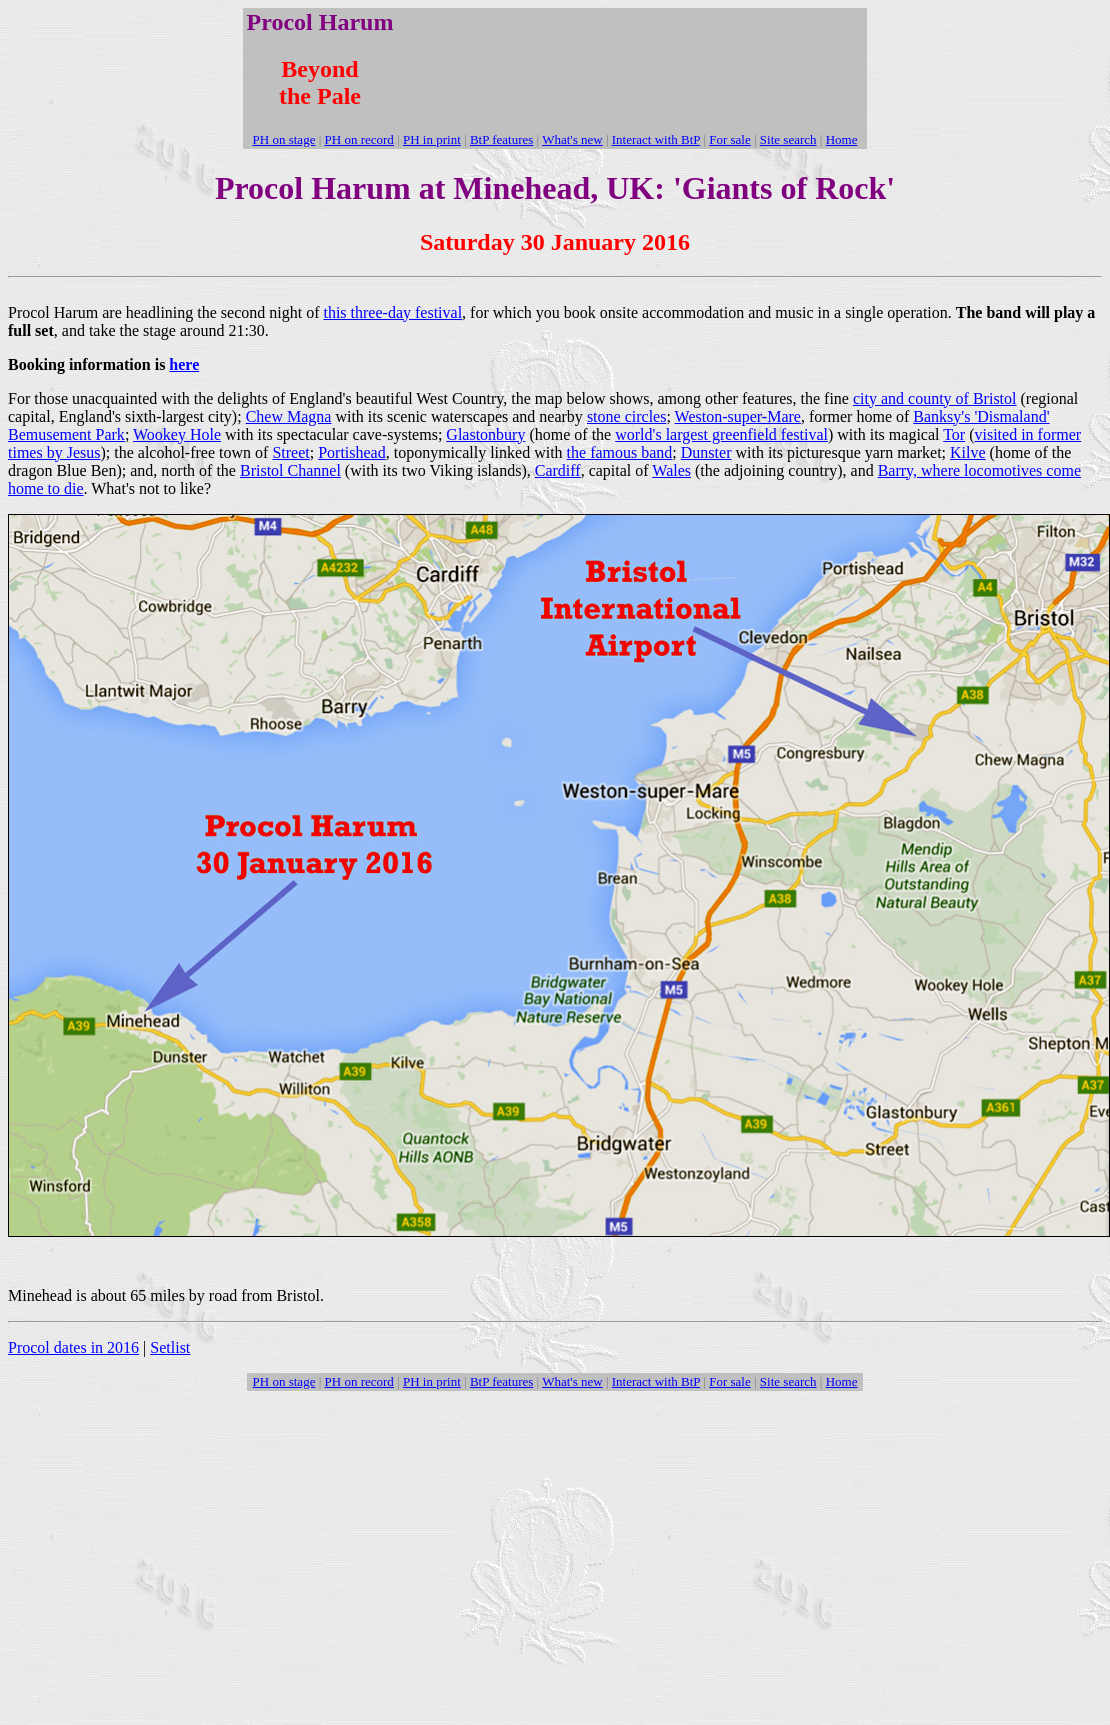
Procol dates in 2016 (73, 1347)
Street (290, 452)
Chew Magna (289, 416)
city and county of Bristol (935, 398)
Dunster (706, 452)
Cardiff (558, 470)
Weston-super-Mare (738, 416)
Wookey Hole (177, 434)
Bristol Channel (290, 470)
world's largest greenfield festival (721, 434)
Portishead (352, 452)
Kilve (968, 452)
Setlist (170, 1347)
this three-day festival (392, 312)
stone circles (627, 416)
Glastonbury (485, 434)
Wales (671, 470)
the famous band (620, 452)
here (184, 364)
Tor (954, 434)
